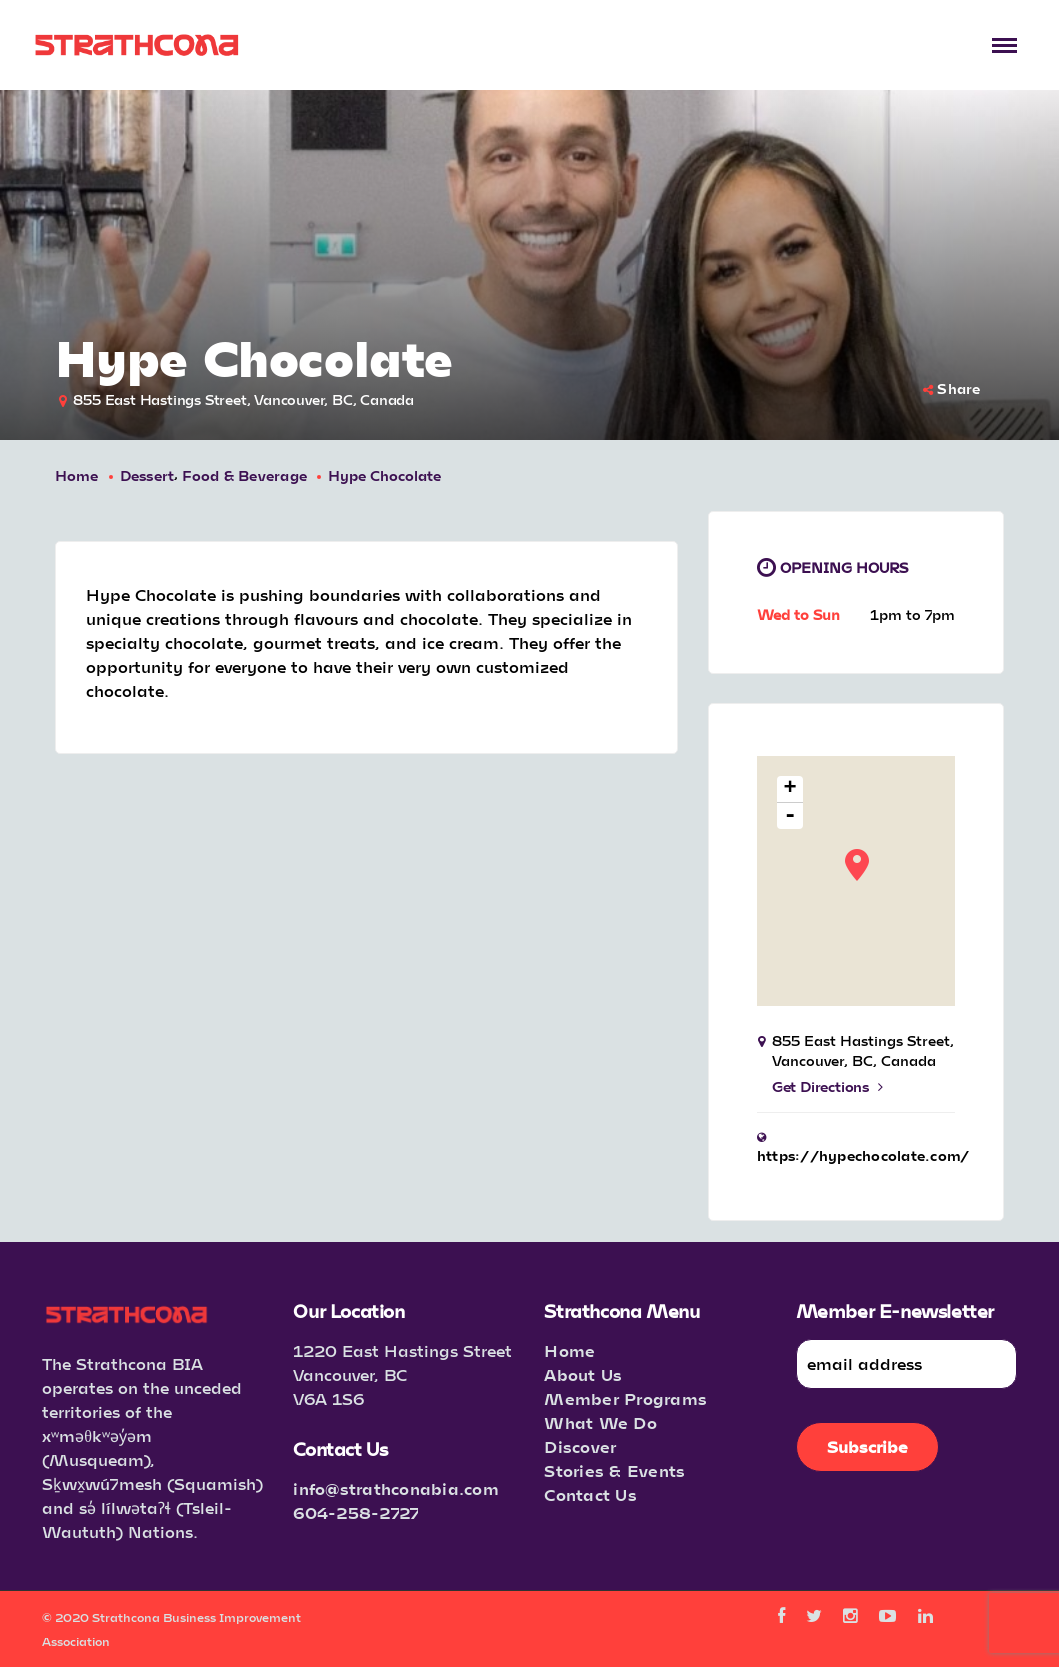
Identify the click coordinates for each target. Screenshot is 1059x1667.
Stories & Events (614, 1470)
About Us (583, 1374)
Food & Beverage (244, 475)
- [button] (790, 816)
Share (952, 388)
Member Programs (625, 1398)
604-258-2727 (356, 1512)
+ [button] (790, 789)
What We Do (600, 1422)
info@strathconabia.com (396, 1488)
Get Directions (827, 1086)
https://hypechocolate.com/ (863, 1155)
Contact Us (590, 1494)
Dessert (147, 475)
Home (77, 475)
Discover (580, 1446)
